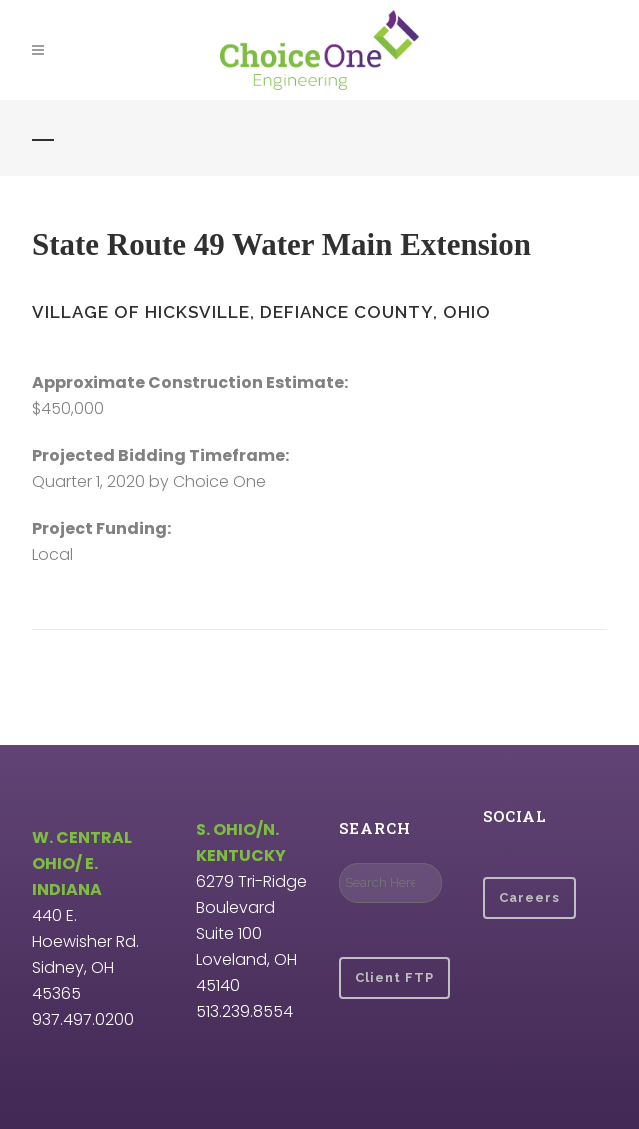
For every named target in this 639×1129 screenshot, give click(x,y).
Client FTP (394, 977)
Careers (529, 897)
